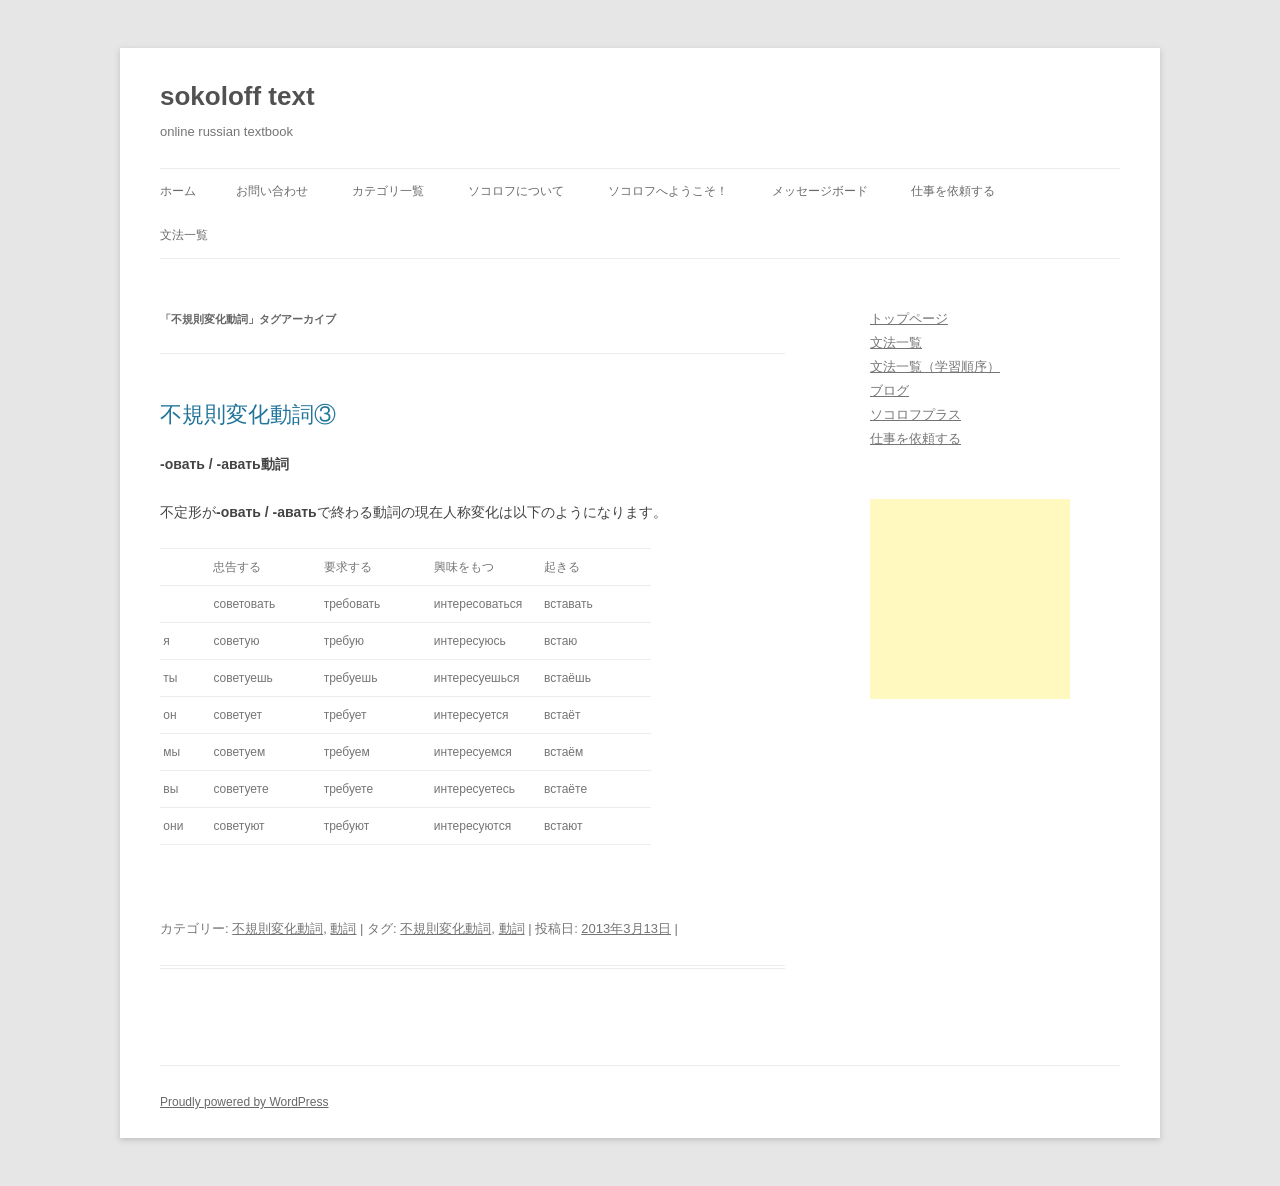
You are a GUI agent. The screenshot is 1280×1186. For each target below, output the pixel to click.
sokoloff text (237, 96)
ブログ (889, 390)
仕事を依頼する (953, 191)
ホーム (178, 191)
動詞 (343, 928)
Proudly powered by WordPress (244, 1102)
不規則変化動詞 (277, 928)
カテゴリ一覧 (388, 191)
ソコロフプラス (915, 414)
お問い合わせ (272, 191)
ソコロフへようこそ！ (668, 191)
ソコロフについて (516, 191)
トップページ (909, 318)
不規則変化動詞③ (248, 414)
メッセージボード (820, 191)
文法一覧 (184, 235)
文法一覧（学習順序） (935, 366)
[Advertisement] (970, 599)
